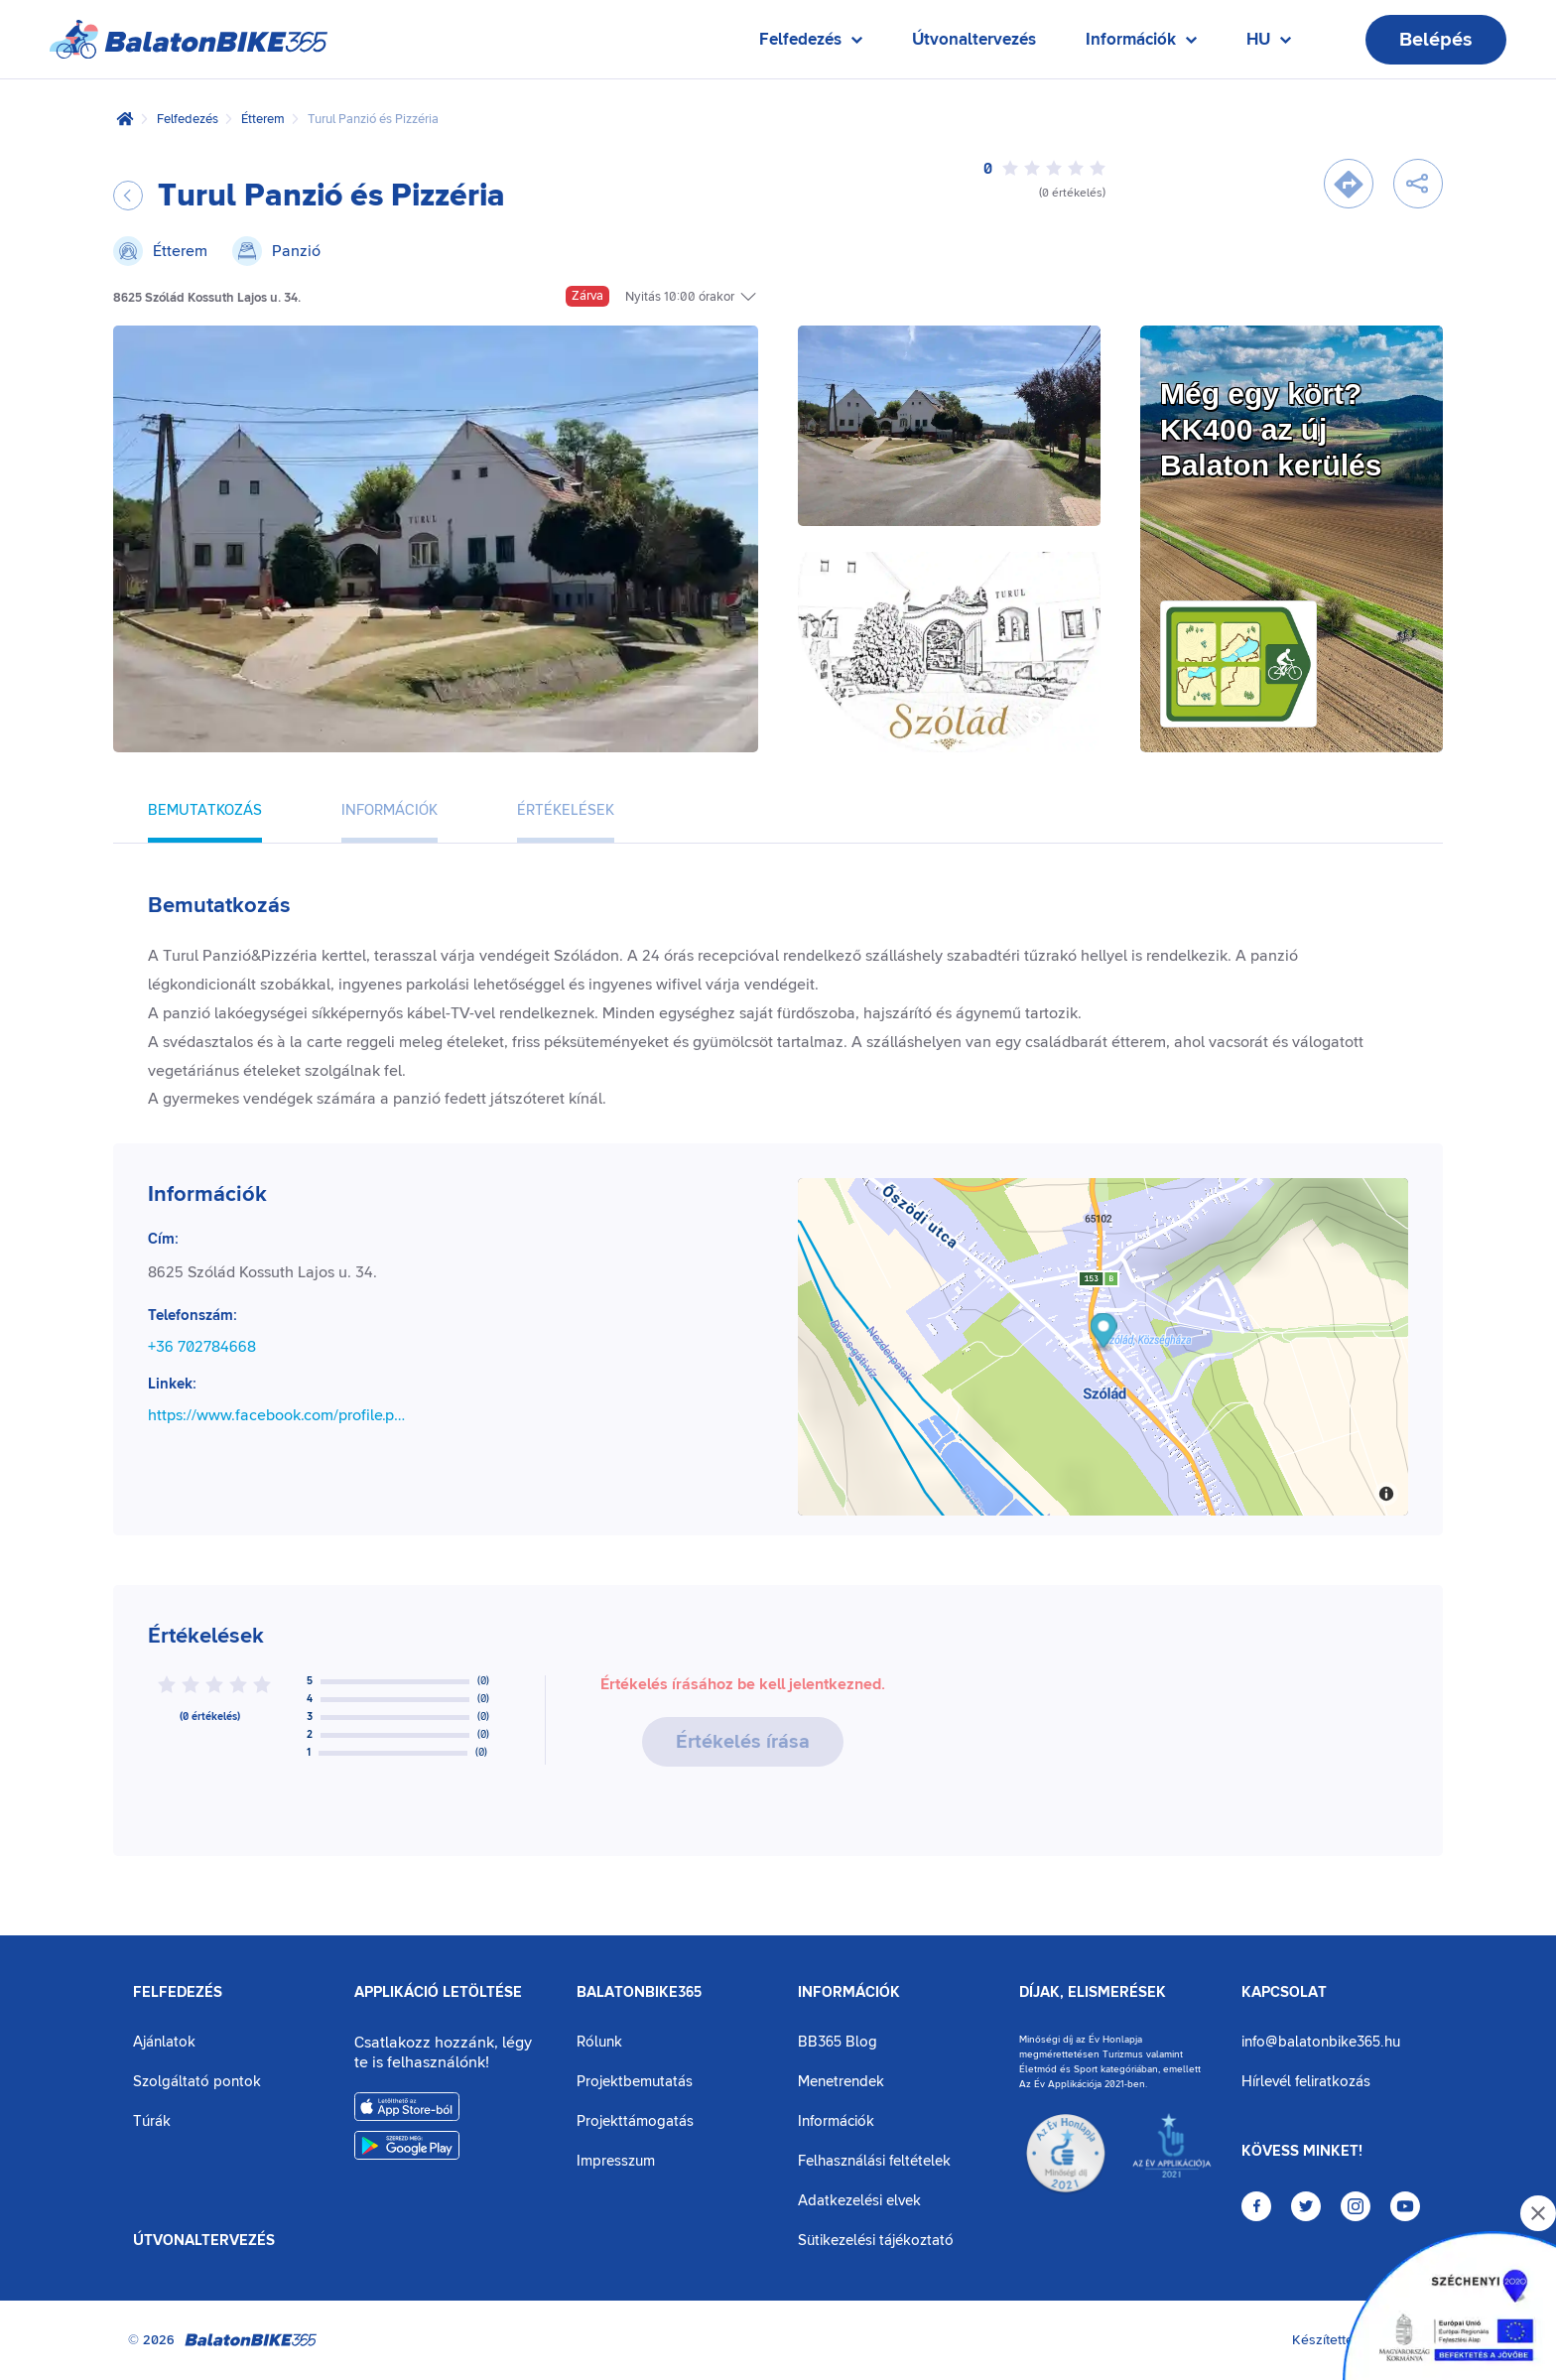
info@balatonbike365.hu (1320, 2042)
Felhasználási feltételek (874, 2161)
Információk (849, 1993)
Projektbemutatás (635, 2081)
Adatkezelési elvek (859, 2200)
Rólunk (599, 2042)
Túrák (152, 2121)
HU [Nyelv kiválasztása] (1268, 44)
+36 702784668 (202, 1347)
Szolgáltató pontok (197, 2081)
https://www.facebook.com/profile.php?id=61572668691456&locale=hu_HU (281, 1415)
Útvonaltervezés (974, 40)
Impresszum (616, 2161)
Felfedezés (187, 119)
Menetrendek (841, 2081)
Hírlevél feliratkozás (1305, 2081)
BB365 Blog (837, 2042)
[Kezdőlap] (125, 119)
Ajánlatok (164, 2042)
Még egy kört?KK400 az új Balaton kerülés (1270, 429)
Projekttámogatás (635, 2121)
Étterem (263, 119)
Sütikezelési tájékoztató (876, 2240)
